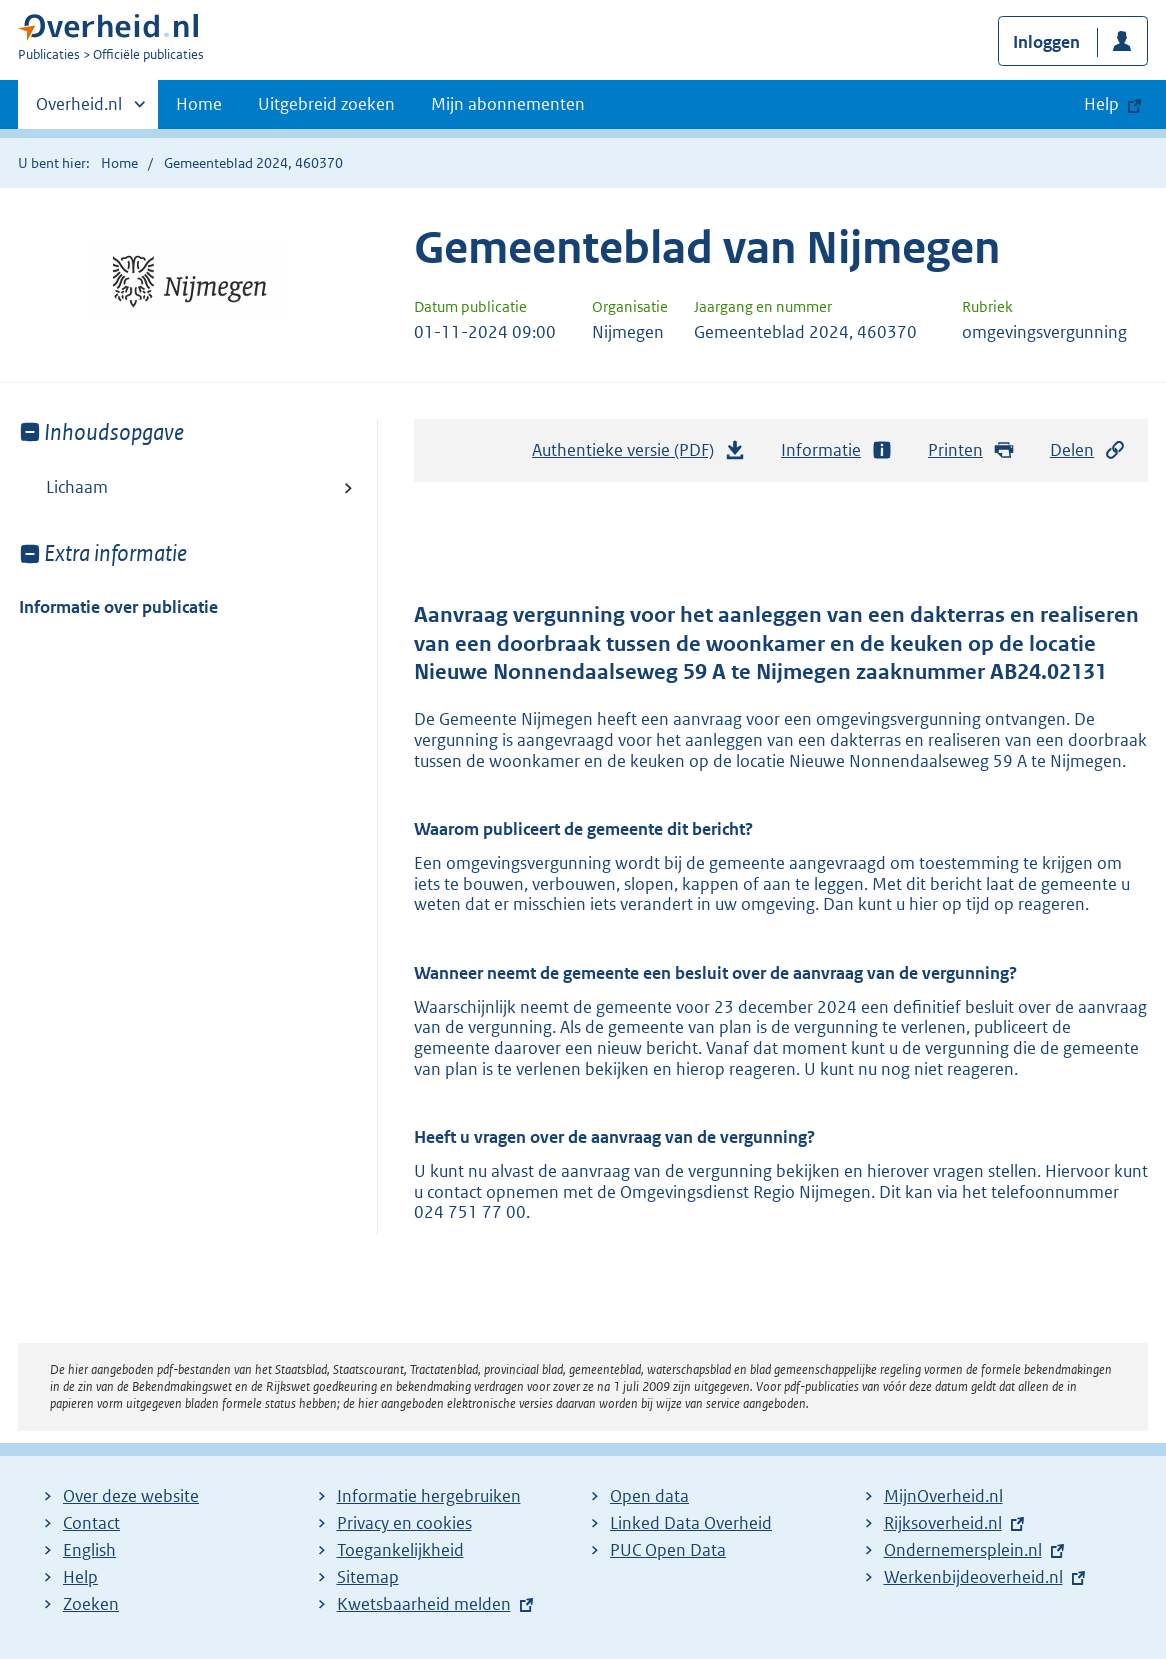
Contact (91, 1523)
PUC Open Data (668, 1550)
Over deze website (131, 1496)
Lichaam (77, 487)
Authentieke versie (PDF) (639, 455)
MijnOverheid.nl (943, 1496)
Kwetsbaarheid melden (424, 1604)
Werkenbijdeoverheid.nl (973, 1577)
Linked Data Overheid (691, 1523)
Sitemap (368, 1577)
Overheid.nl (79, 110)
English (89, 1550)
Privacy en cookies (404, 1523)
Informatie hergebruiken (429, 1496)
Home (199, 104)
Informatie (837, 450)
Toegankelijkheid (400, 1550)
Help (80, 1577)
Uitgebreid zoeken (326, 104)
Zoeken (91, 1604)
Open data (649, 1496)
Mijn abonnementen (508, 104)
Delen (1088, 450)
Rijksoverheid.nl (943, 1523)
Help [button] (1101, 104)
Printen (971, 450)
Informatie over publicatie (118, 607)
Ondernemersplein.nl (963, 1550)
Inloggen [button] (1046, 42)
